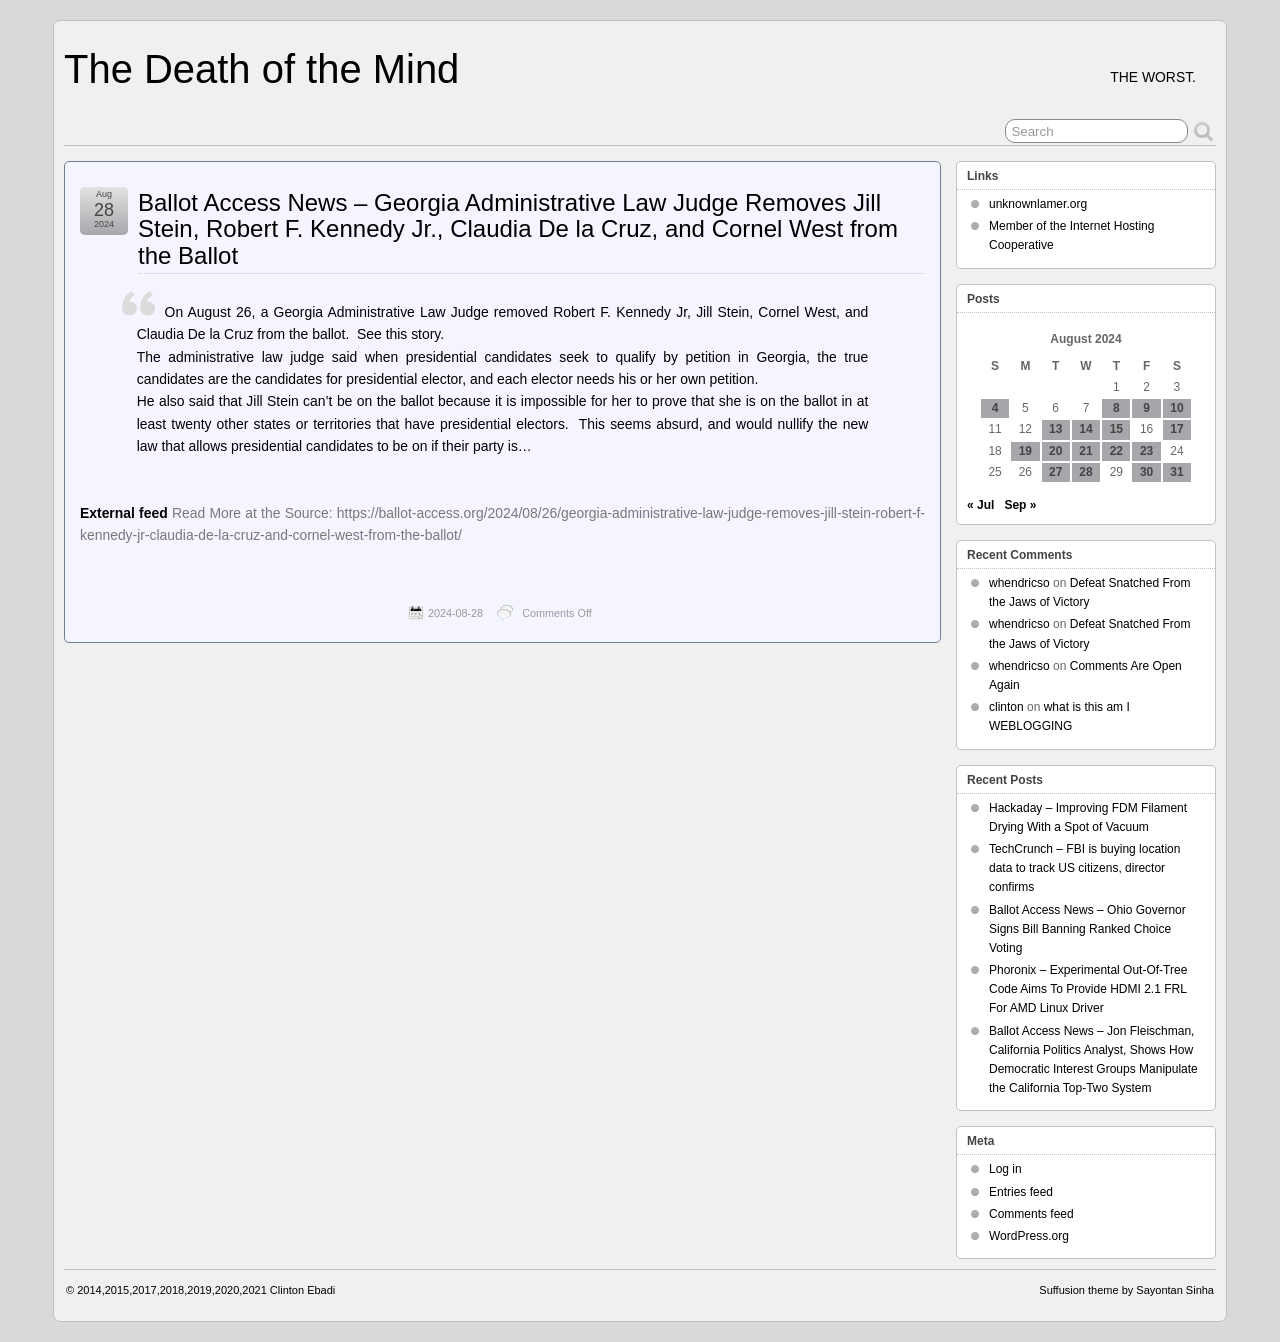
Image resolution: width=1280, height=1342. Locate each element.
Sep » (1020, 505)
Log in (1005, 1169)
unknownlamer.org (1038, 204)
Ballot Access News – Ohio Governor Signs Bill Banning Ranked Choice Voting (1087, 929)
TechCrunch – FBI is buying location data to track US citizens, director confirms (1084, 868)
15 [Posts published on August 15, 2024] (1116, 429)
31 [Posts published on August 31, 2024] (1176, 472)
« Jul (980, 505)
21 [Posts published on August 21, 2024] (1085, 451)
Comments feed (1031, 1214)
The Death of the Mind (261, 69)
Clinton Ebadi (302, 1290)
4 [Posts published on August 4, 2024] (995, 408)
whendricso (1019, 583)
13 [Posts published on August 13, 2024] (1055, 429)
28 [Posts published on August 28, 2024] (1085, 472)
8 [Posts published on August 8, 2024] (1116, 408)
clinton (1006, 707)
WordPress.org (1029, 1236)
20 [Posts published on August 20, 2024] (1055, 451)
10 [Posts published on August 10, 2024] (1176, 408)
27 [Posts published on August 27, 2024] (1055, 472)
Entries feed (1021, 1192)
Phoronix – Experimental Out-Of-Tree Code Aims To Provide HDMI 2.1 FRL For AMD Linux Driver (1088, 989)
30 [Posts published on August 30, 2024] (1146, 472)
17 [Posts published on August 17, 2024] (1176, 429)
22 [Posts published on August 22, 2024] (1116, 451)
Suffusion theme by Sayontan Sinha (1126, 1290)
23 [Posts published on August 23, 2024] (1146, 451)
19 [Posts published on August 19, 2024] (1025, 451)
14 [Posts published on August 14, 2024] (1085, 429)
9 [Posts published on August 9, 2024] (1146, 408)
